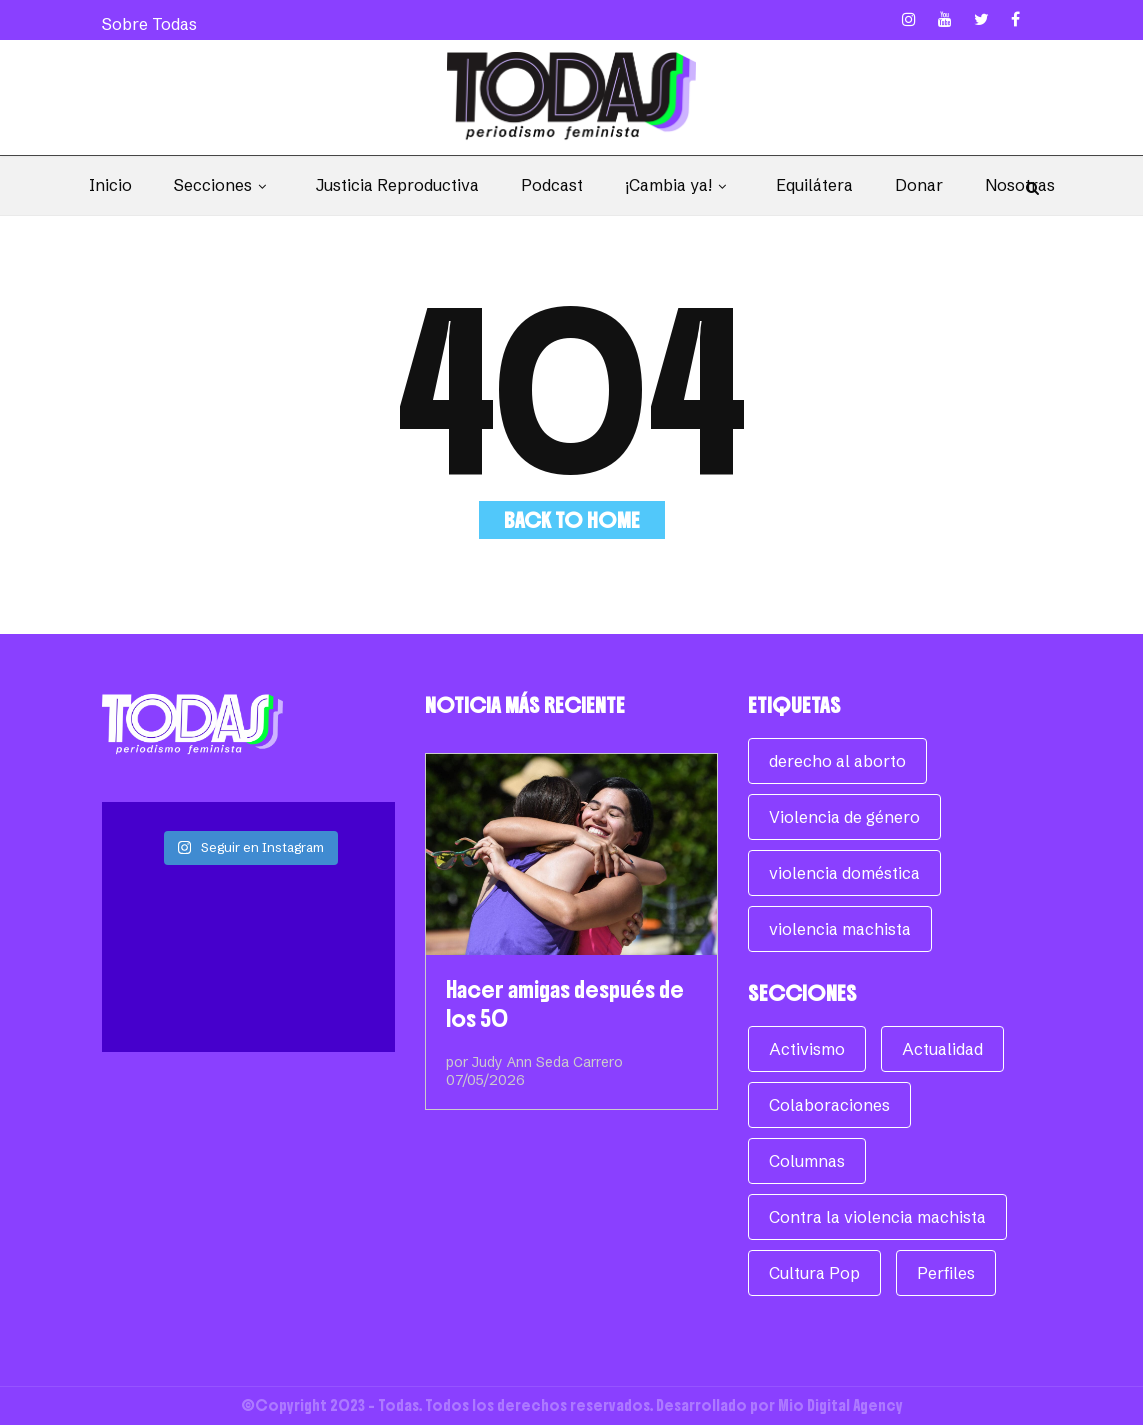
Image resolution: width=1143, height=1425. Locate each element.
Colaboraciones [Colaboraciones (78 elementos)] (829, 1105)
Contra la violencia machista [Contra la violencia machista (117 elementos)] (877, 1217)
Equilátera (814, 185)
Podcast (552, 185)
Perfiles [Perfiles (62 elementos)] (946, 1273)
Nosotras (1020, 185)
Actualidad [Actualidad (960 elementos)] (942, 1049)
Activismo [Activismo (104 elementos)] (807, 1049)
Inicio (110, 185)
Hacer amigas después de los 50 (565, 1004)
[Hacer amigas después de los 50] (571, 854)
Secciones (224, 185)
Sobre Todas (149, 24)
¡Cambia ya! (679, 185)
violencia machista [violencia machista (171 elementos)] (840, 929)
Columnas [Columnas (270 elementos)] (807, 1161)
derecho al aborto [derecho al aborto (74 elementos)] (837, 761)
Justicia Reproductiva (397, 185)
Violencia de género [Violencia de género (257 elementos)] (844, 817)
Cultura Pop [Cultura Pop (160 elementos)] (814, 1273)
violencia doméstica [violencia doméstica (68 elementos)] (844, 873)
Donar (919, 185)
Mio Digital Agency (840, 1405)
